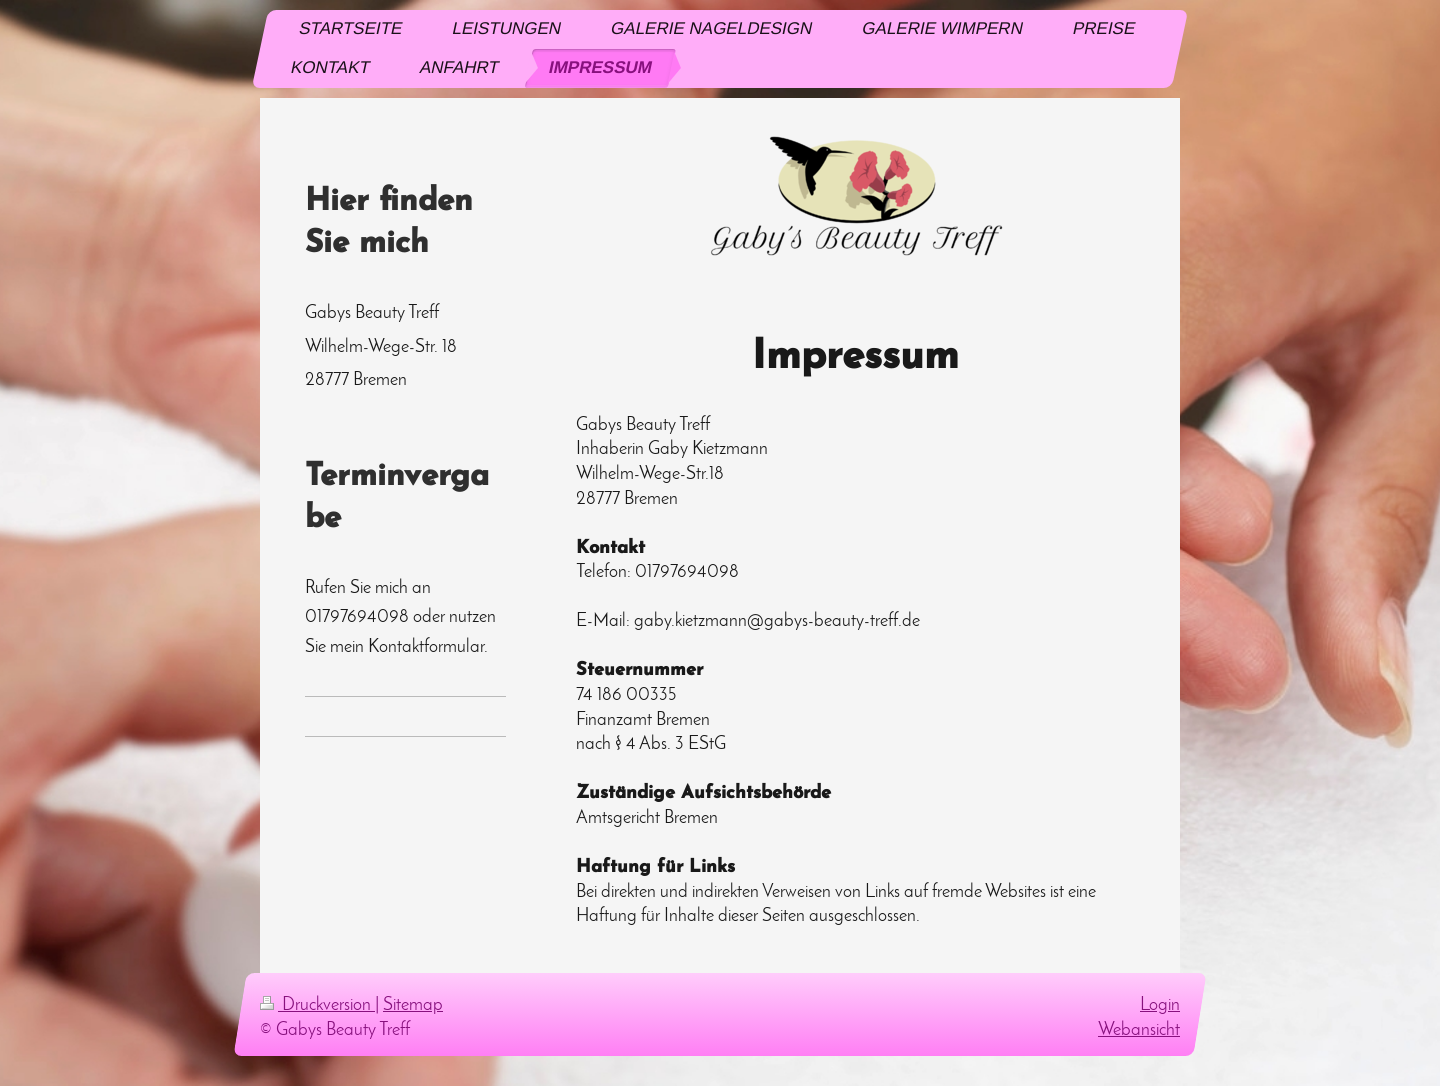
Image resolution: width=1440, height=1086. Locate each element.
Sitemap (413, 1005)
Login (1160, 1005)
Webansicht (1139, 1030)
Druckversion (317, 1005)
